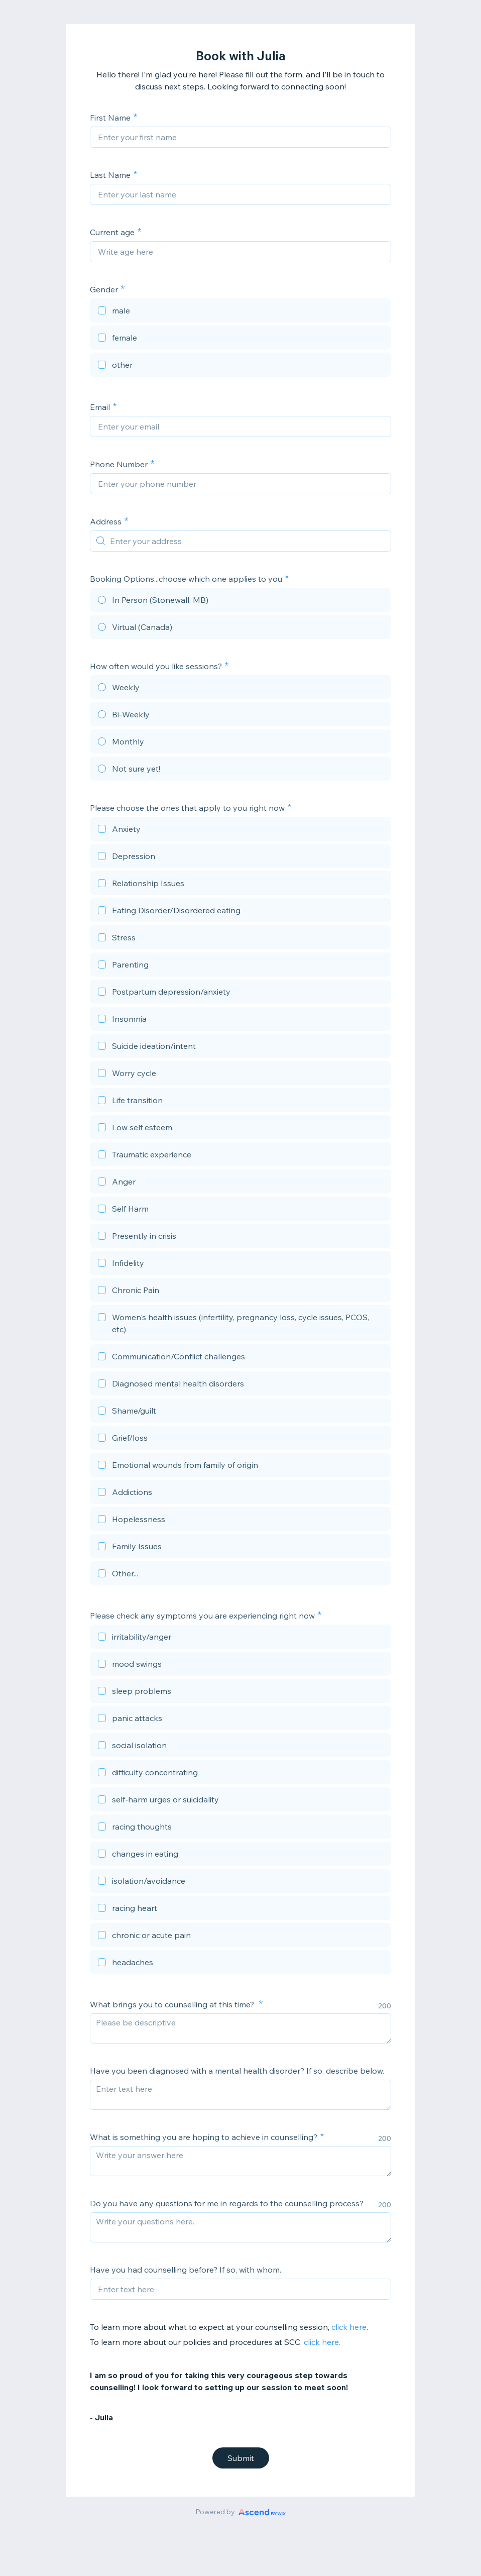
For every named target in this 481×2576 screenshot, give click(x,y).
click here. (323, 2342)
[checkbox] (240, 312)
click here (349, 2327)
